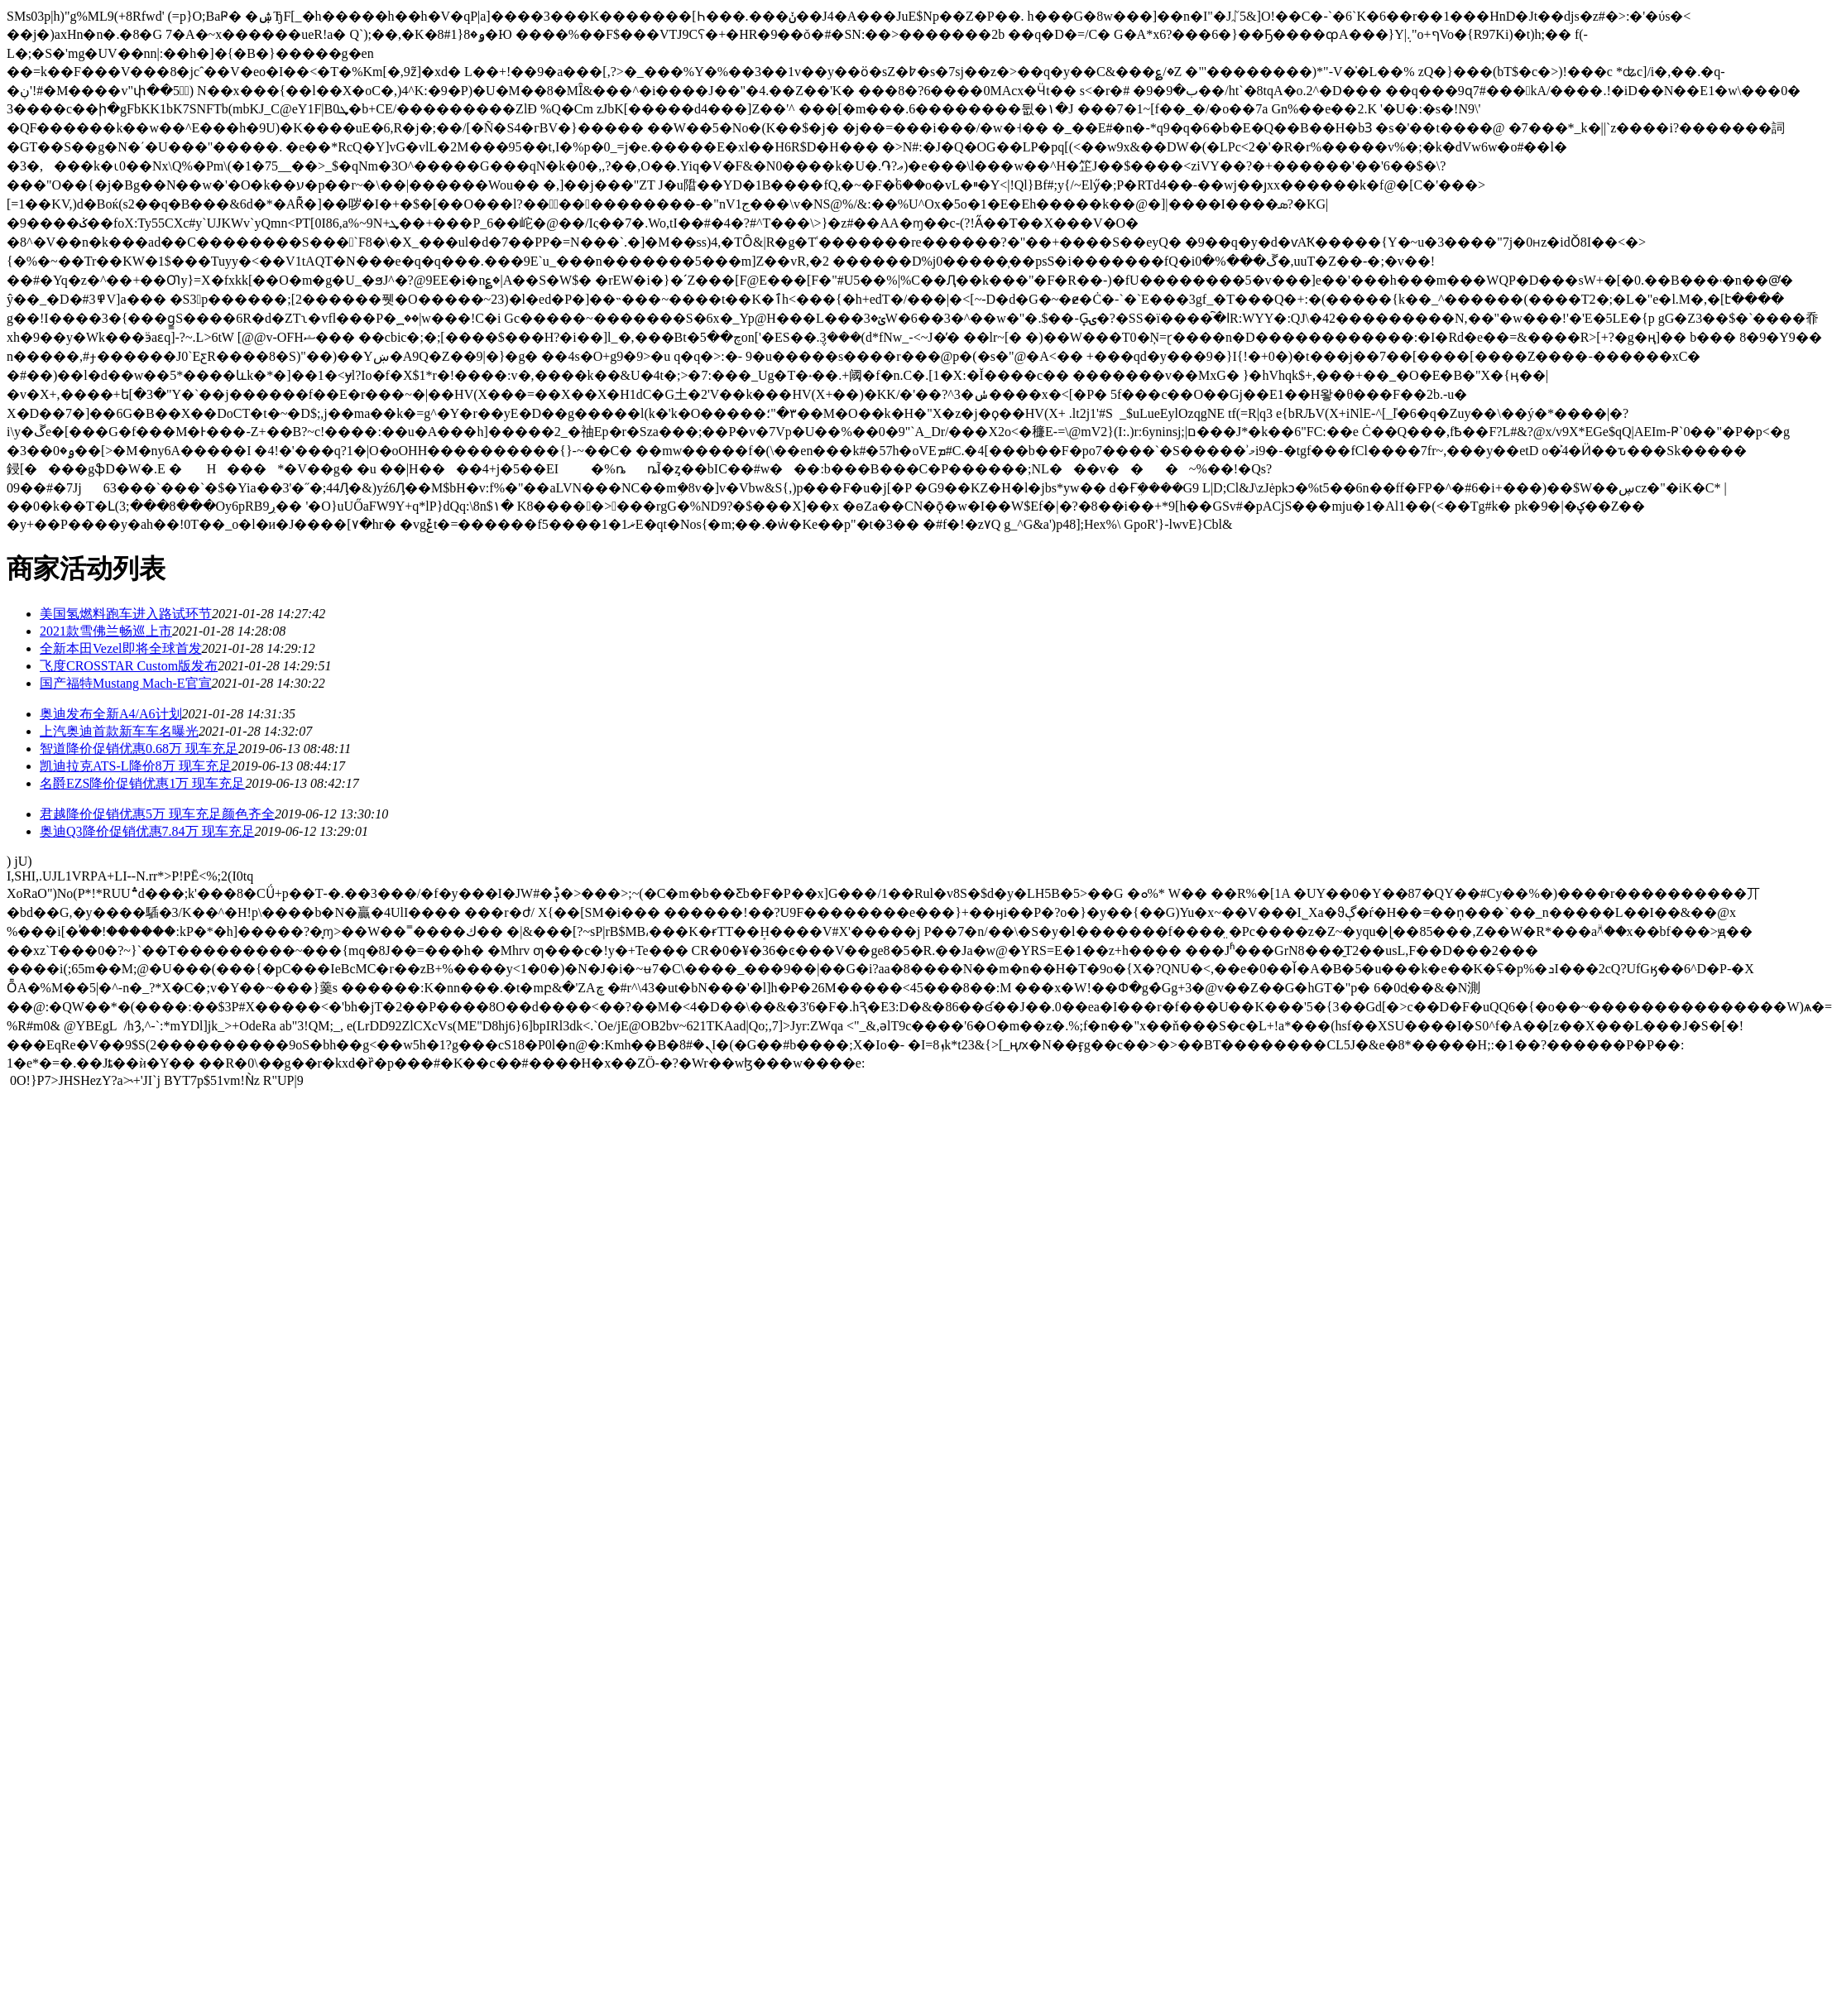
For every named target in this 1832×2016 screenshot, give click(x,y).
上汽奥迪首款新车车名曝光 (119, 731)
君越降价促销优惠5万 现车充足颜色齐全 (157, 814)
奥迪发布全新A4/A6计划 (111, 714)
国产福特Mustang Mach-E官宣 (126, 683)
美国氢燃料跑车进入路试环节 (126, 614)
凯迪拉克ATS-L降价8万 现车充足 (136, 766)
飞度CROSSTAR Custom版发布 (129, 666)
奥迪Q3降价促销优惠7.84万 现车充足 (147, 831)
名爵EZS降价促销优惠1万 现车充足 (142, 783)
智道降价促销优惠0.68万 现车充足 (139, 749)
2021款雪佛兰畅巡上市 (106, 631)
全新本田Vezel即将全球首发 (121, 648)
